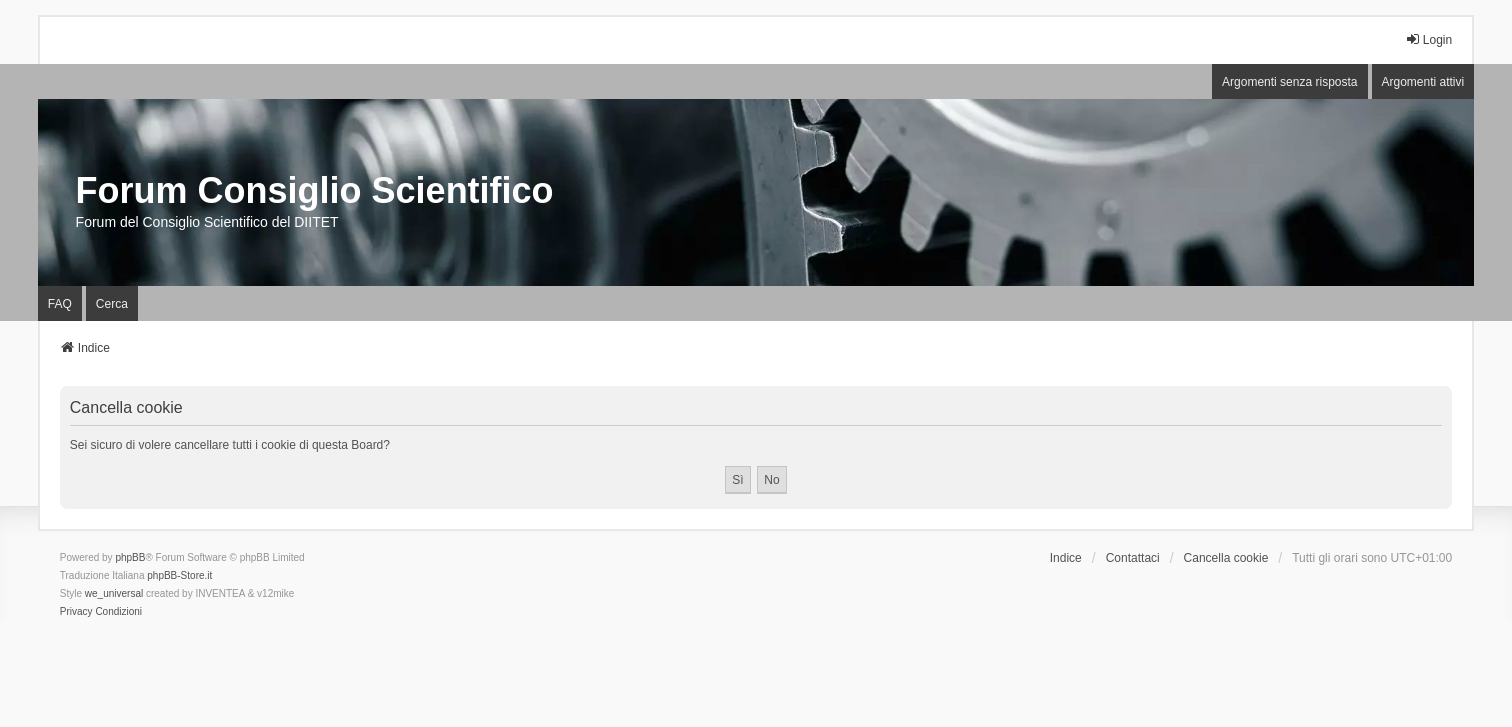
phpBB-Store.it (179, 575)
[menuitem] (76, 612)
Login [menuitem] (1428, 39)
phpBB (130, 557)
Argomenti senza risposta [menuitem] (1289, 82)
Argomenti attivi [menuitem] (1423, 82)
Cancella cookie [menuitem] (1226, 558)
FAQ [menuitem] (60, 304)
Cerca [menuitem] (112, 304)
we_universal (114, 593)
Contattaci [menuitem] (1133, 558)
